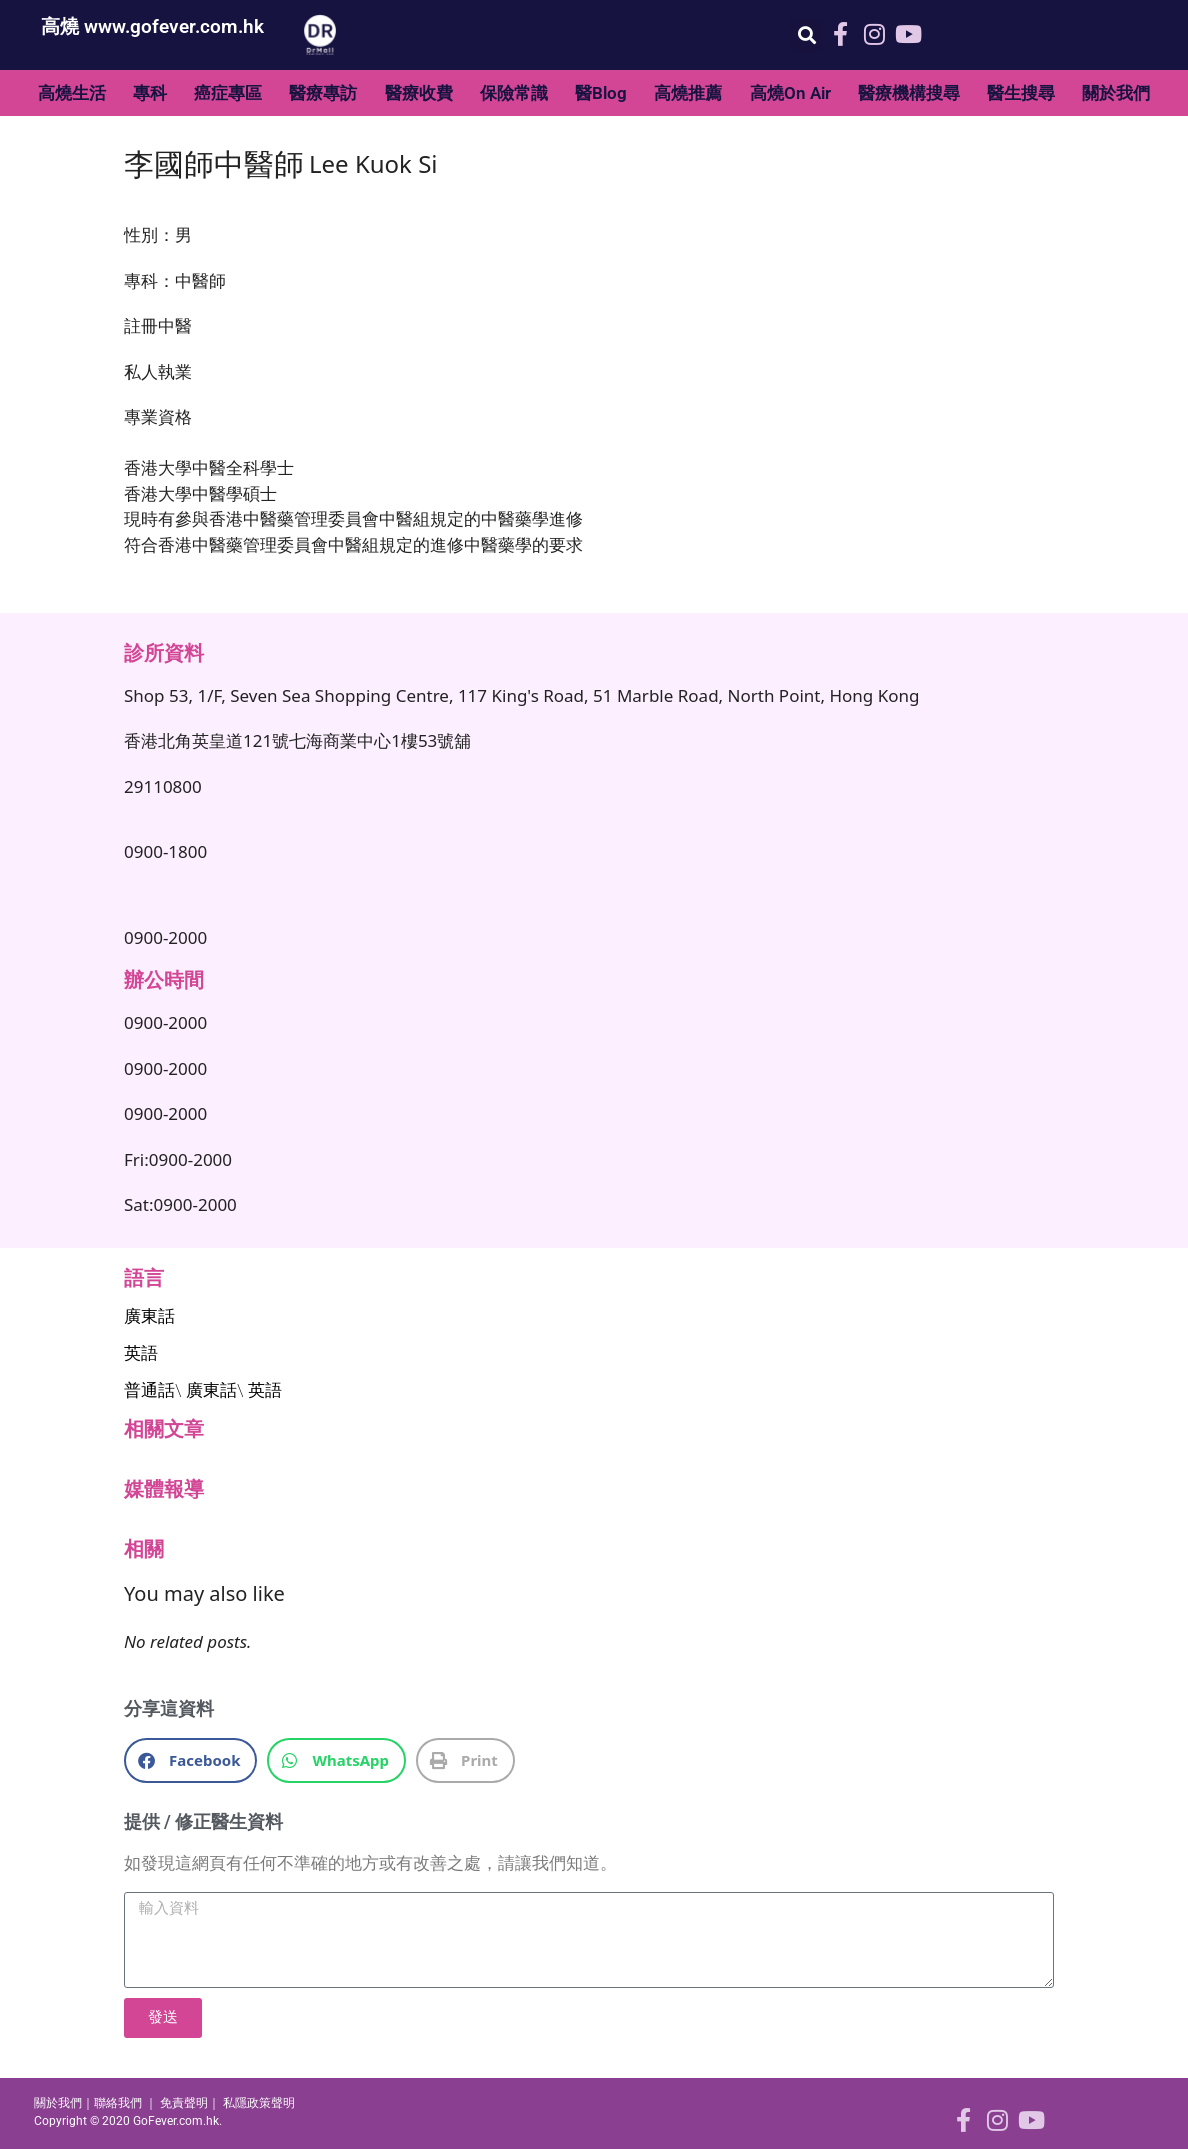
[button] (806, 35)
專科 (150, 93)
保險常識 (514, 93)
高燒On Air (790, 93)
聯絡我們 (118, 2103)
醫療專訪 (323, 93)
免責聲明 (184, 2103)
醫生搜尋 (1021, 93)
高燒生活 (72, 93)
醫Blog (601, 93)
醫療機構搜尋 (909, 93)
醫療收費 (419, 93)
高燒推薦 (688, 93)
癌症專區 (228, 93)
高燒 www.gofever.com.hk (152, 26)
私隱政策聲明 (259, 2103)
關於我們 (1116, 93)
